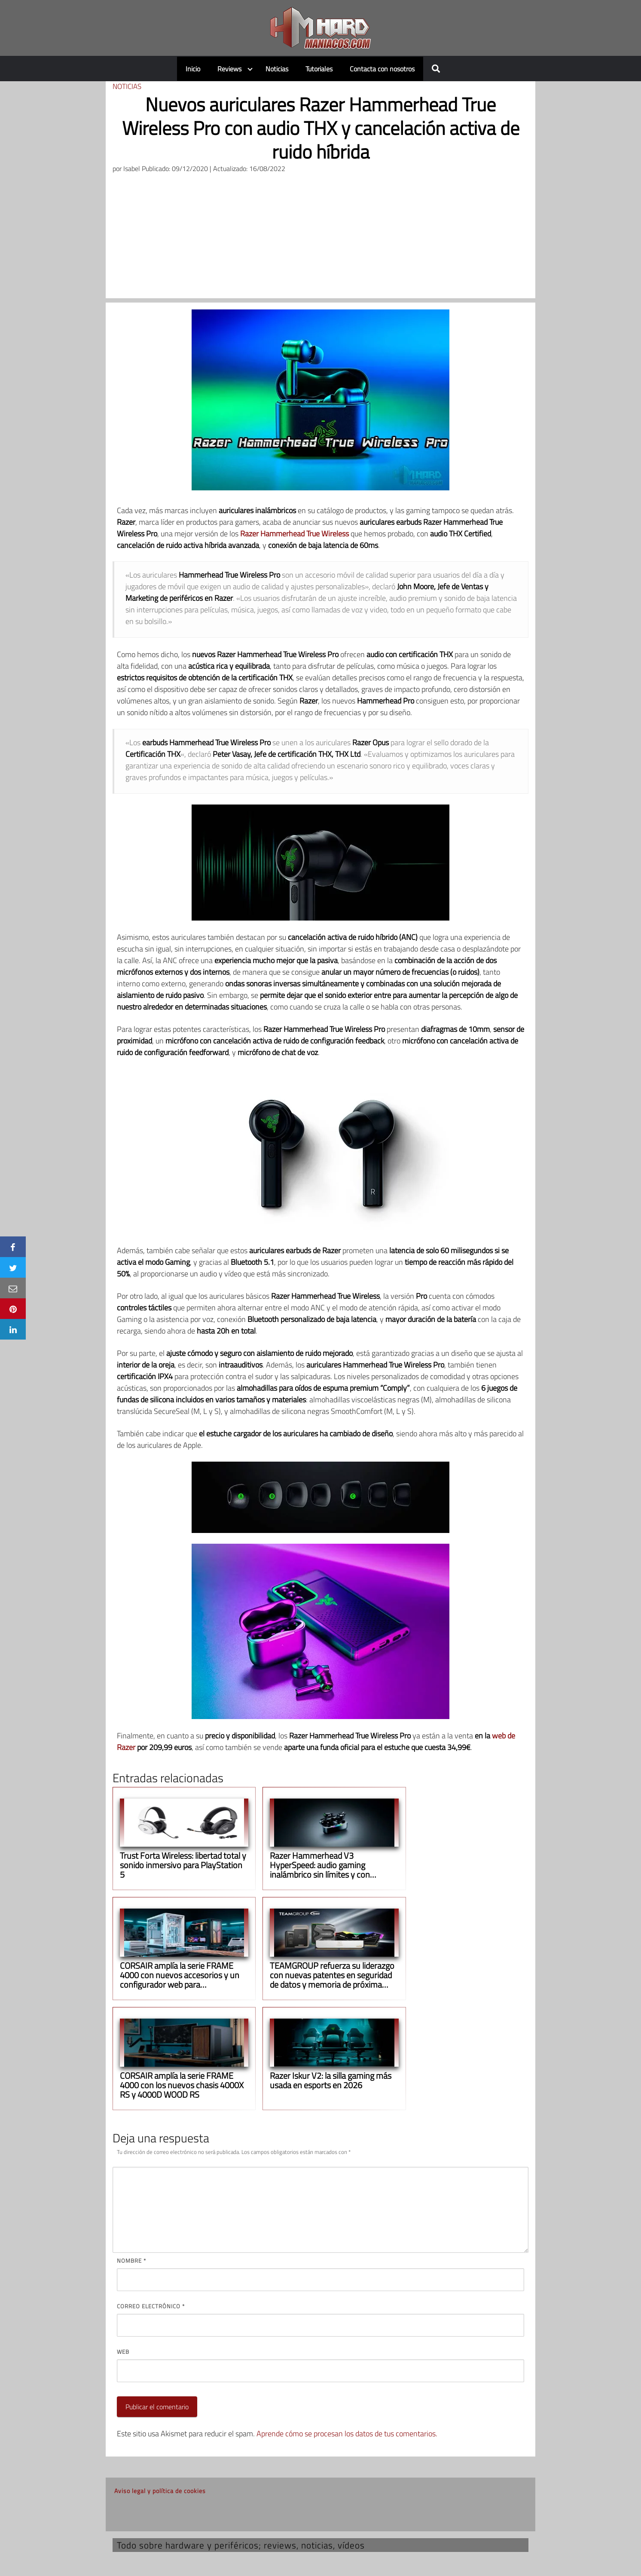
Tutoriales (319, 69)
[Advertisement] (320, 238)
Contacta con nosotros (382, 69)
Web (123, 2351)
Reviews (229, 69)
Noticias (277, 69)
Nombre (131, 2260)
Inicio (193, 69)
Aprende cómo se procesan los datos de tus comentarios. (346, 2433)
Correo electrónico (151, 2306)
